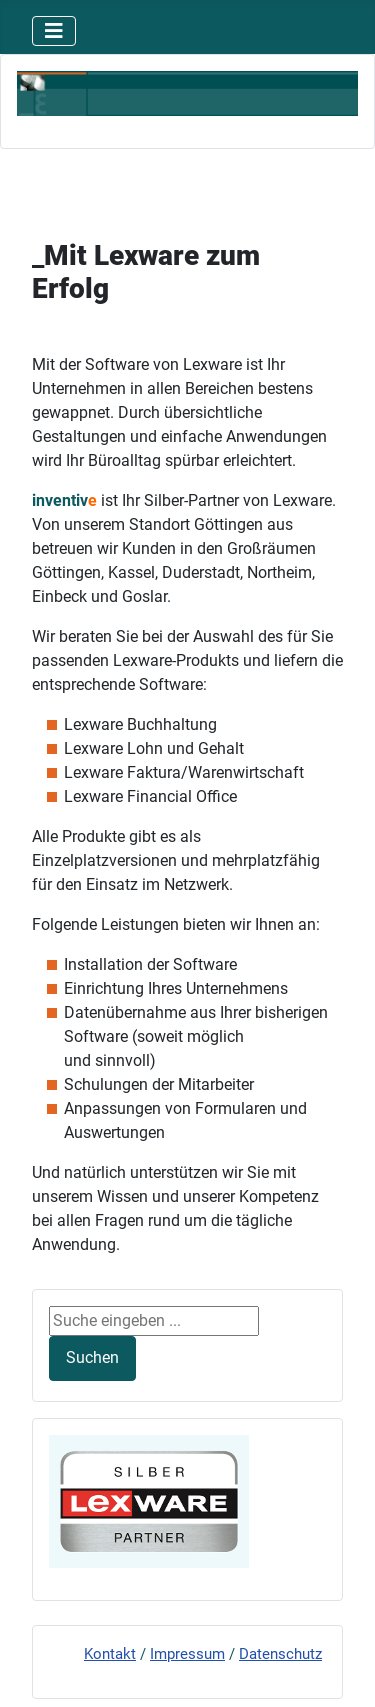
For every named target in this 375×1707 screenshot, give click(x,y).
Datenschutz (280, 1654)
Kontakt (110, 1654)
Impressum (187, 1654)
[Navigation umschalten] (54, 31)
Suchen (92, 1357)
